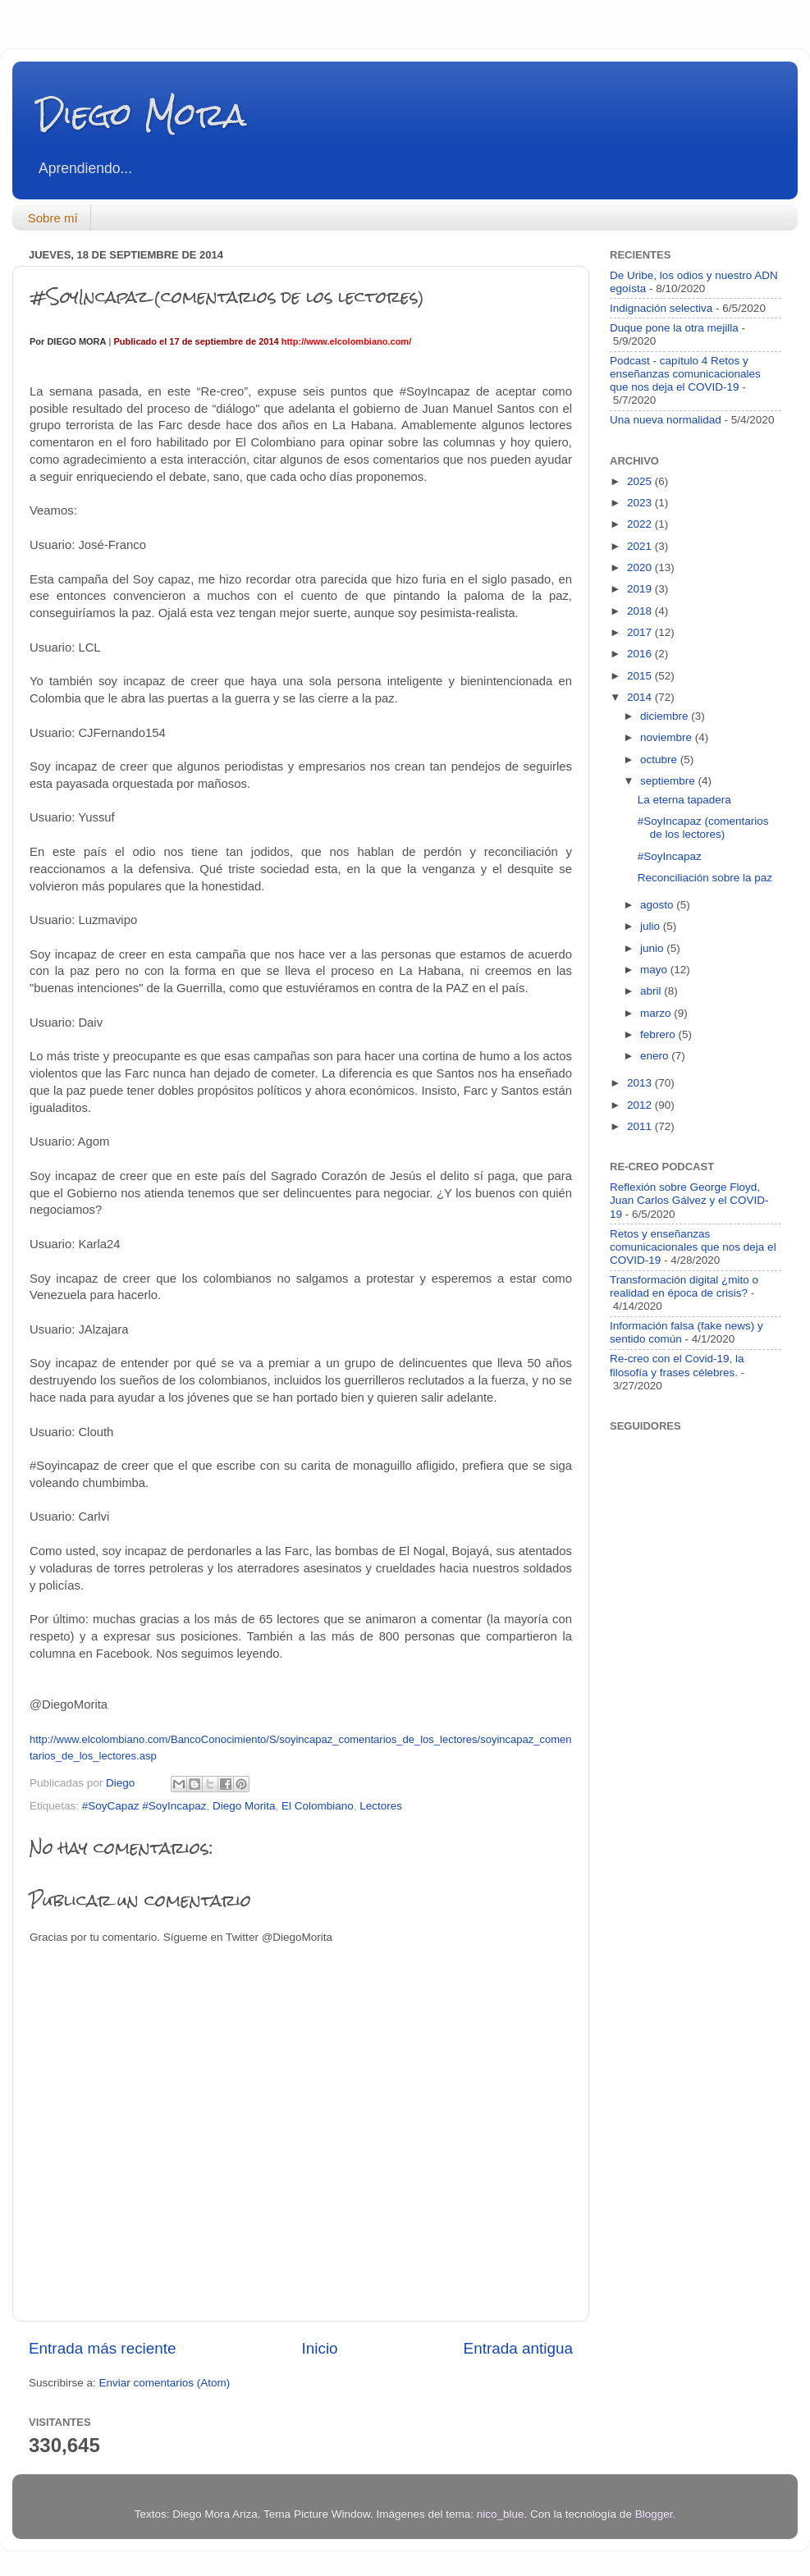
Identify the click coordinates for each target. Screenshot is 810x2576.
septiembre (669, 781)
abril (652, 991)
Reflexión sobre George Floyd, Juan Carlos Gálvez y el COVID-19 (689, 1200)
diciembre (665, 716)
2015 (641, 676)
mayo (655, 969)
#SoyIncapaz (670, 856)
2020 (641, 567)
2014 (641, 697)
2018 (641, 611)
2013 (641, 1083)
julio (651, 926)
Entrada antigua (518, 2348)
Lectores (380, 1806)
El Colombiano (317, 1806)
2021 (641, 546)
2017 (641, 632)
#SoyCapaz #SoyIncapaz (144, 1806)
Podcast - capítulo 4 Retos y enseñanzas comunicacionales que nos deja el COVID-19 (685, 374)
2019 (641, 589)
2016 (641, 653)
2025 (641, 481)
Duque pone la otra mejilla (674, 328)
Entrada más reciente (102, 2348)
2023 (641, 502)
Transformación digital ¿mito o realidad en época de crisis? (684, 1286)
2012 (641, 1105)
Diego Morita (244, 1806)
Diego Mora (141, 114)
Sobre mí (53, 218)
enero (655, 1056)
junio (653, 948)
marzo (657, 1013)
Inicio (320, 2348)
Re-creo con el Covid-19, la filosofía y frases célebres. (677, 1365)
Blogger (654, 2514)
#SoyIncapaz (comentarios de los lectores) (703, 827)
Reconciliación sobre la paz (705, 878)
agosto (658, 905)
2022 (641, 524)
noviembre (667, 737)
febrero (659, 1034)
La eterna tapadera (684, 800)
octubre (660, 759)
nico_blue (500, 2514)
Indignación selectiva (661, 308)
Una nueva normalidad (665, 420)
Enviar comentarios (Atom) (165, 2383)
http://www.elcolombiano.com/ (346, 341)
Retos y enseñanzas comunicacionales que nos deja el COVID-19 (693, 1247)
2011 (641, 1126)
